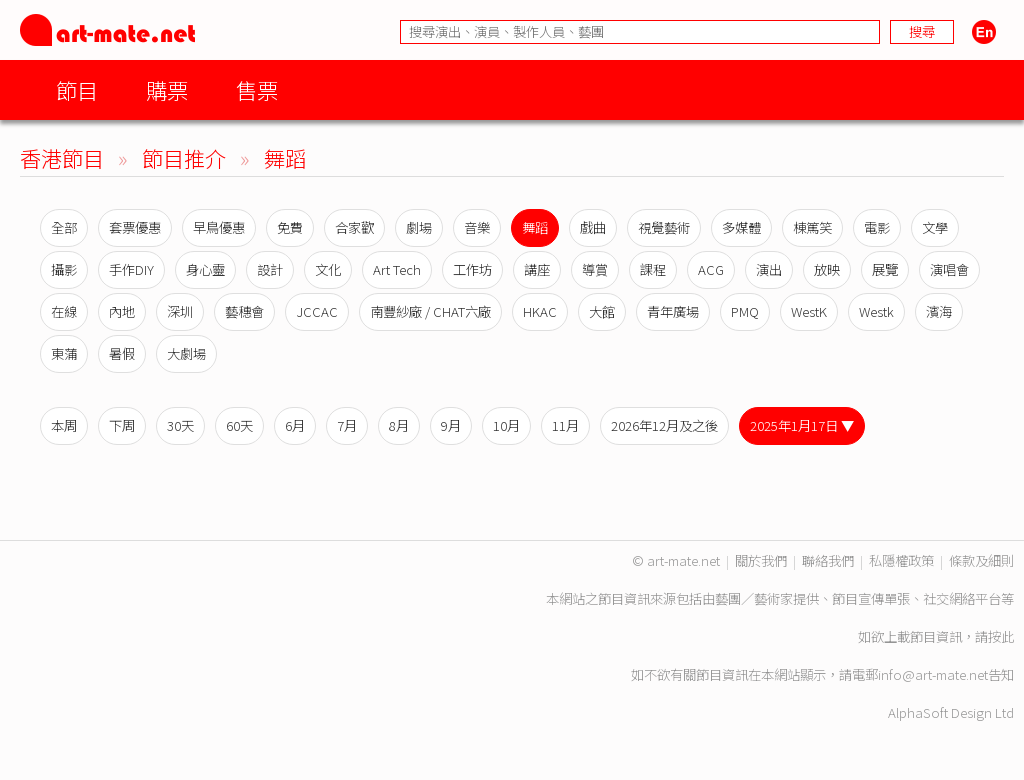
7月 (347, 425)
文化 (328, 269)
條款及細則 (981, 560)
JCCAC (317, 311)
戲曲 (593, 227)
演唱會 (949, 269)
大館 (602, 311)
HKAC (540, 311)
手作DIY (131, 269)
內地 (122, 311)
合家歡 (354, 227)
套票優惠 (135, 227)
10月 (506, 425)
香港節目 (62, 157)
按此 (1001, 636)
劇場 (419, 227)
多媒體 (741, 227)
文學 (935, 227)
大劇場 (186, 353)
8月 (399, 425)
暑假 (122, 353)
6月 (295, 425)
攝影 (64, 269)
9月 (451, 425)
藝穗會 (244, 311)
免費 (290, 227)
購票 (167, 89)
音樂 (477, 227)
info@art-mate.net (933, 674)
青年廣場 (673, 311)
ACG (711, 269)
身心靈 (205, 269)
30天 (180, 425)
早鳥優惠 (219, 227)
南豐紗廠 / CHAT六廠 (430, 311)
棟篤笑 (812, 227)
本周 (64, 425)
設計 (270, 269)
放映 (827, 269)
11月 (565, 425)
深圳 (180, 311)
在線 (64, 311)
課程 (653, 269)
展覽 (885, 269)
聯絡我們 (828, 560)
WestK (809, 311)
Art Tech (397, 269)
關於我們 (761, 560)
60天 (239, 425)
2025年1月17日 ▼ (802, 425)
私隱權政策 (901, 560)
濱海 (939, 311)
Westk (876, 311)
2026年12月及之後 (664, 425)
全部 (64, 227)
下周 (122, 425)
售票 (257, 89)
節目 (77, 89)
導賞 (595, 269)
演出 (769, 269)
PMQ (745, 311)
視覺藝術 (664, 227)
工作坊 (472, 269)
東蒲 (64, 353)
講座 (537, 269)
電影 (877, 227)
